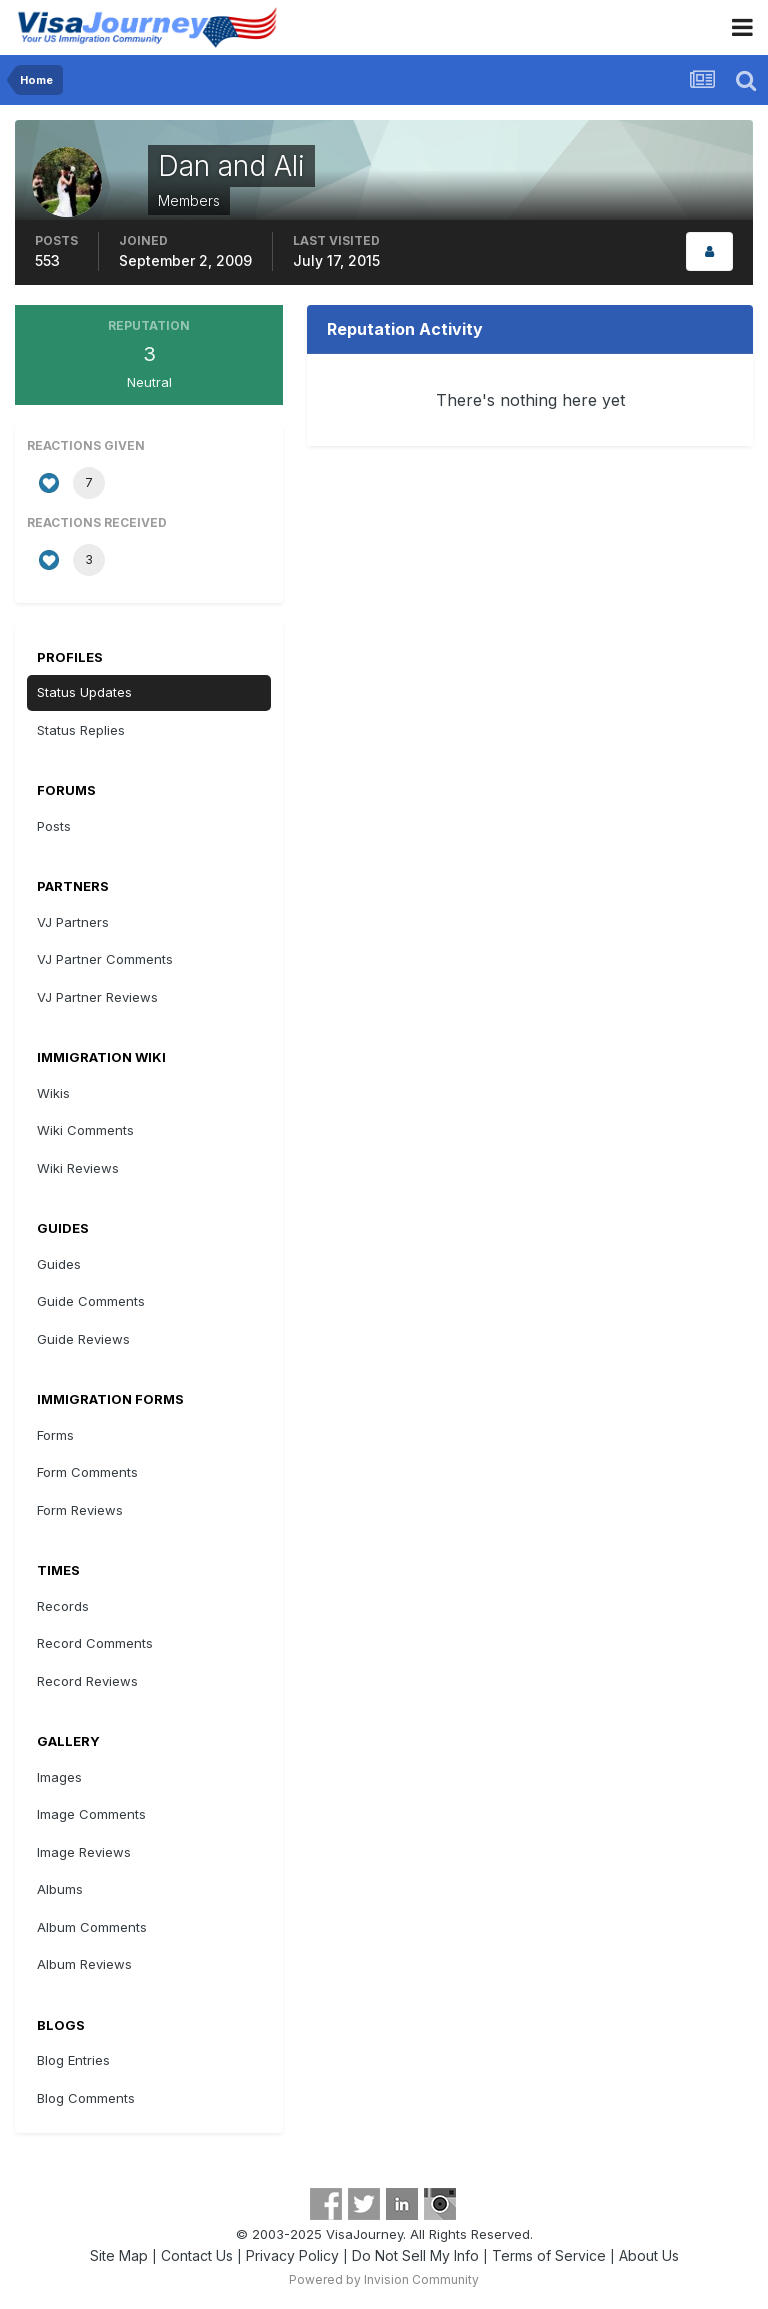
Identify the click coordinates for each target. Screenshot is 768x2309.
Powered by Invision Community (384, 2279)
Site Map (119, 2255)
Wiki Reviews (78, 1168)
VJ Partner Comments (105, 959)
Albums (60, 1889)
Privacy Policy (292, 2255)
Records (63, 1606)
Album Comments (92, 1927)
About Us (649, 2255)
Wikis (53, 1093)
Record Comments (95, 1643)
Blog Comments (86, 2098)
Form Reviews (80, 1510)
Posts (54, 826)
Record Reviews (87, 1681)
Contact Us (197, 2255)
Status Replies (81, 730)
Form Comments (87, 1472)
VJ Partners (73, 922)
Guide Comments (91, 1301)
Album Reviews (84, 1964)
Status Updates (84, 692)
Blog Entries (73, 2060)
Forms (55, 1435)
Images (59, 1777)
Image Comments (91, 1814)
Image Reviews (84, 1852)
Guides (59, 1264)
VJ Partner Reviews (97, 997)
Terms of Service (549, 2255)
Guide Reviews (83, 1339)
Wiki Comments (85, 1130)
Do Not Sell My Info (415, 2255)
